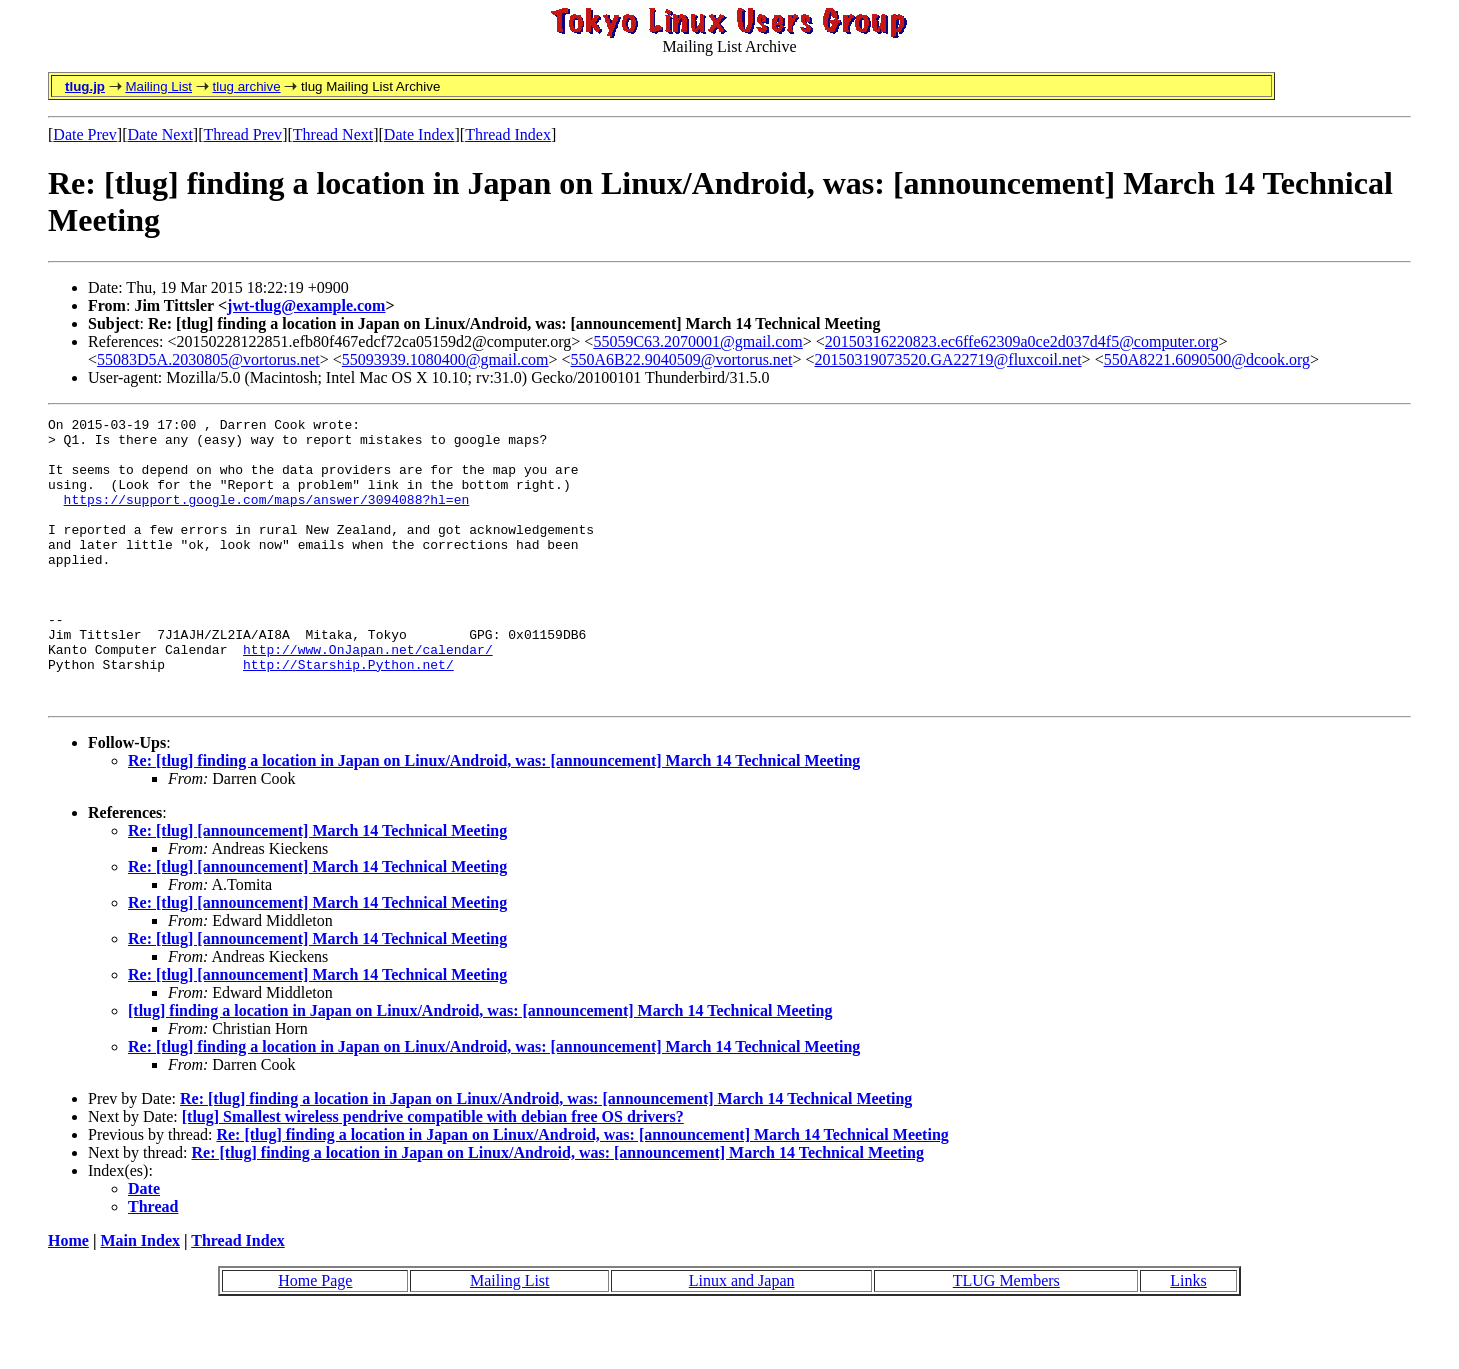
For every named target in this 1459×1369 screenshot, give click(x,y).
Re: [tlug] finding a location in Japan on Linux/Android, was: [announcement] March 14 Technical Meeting (494, 817)
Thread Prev (242, 134)
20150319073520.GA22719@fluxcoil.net (947, 359)
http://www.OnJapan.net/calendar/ (368, 697)
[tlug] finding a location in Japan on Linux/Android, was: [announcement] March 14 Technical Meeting (480, 1067)
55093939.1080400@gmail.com (445, 359)
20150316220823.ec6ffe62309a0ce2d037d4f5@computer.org (1022, 341)
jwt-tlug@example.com (306, 305)
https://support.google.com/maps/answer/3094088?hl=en (267, 517)
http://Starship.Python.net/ (348, 715)
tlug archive (246, 86)
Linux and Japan (742, 1337)
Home (68, 1297)
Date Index (419, 134)
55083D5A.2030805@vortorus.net (208, 359)
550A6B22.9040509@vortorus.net (682, 359)
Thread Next (333, 134)
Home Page (315, 1337)
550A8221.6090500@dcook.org (1207, 359)
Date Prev (85, 134)
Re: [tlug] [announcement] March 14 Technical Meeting (317, 887)
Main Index (140, 1297)
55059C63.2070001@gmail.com (697, 341)
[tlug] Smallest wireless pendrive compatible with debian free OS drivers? (433, 1173)
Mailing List (158, 86)
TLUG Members (1006, 1337)
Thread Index (508, 134)
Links (1188, 1337)
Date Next (160, 134)
